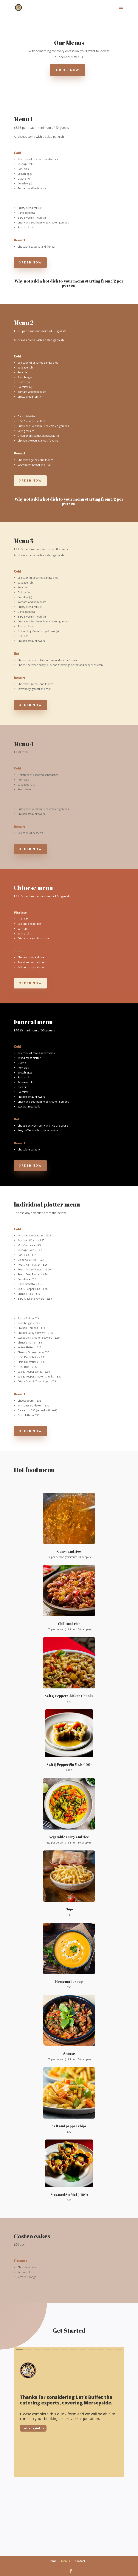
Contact (80, 2561)
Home (52, 2561)
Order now (30, 262)
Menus (65, 2561)
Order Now (67, 70)
